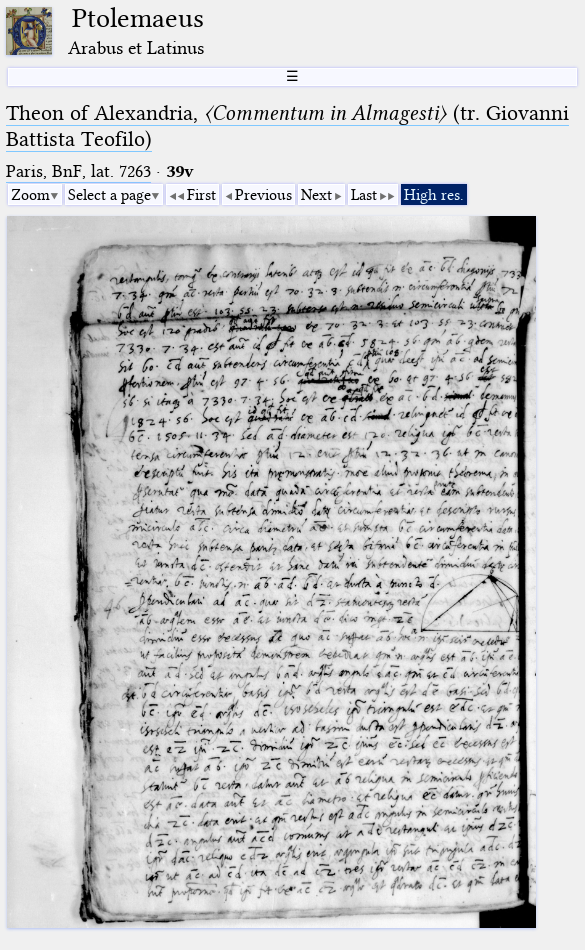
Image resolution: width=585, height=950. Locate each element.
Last (364, 195)
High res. (434, 195)
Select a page (109, 195)
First (201, 195)
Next (316, 195)
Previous (263, 195)
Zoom (30, 195)
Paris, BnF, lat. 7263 (78, 171)
